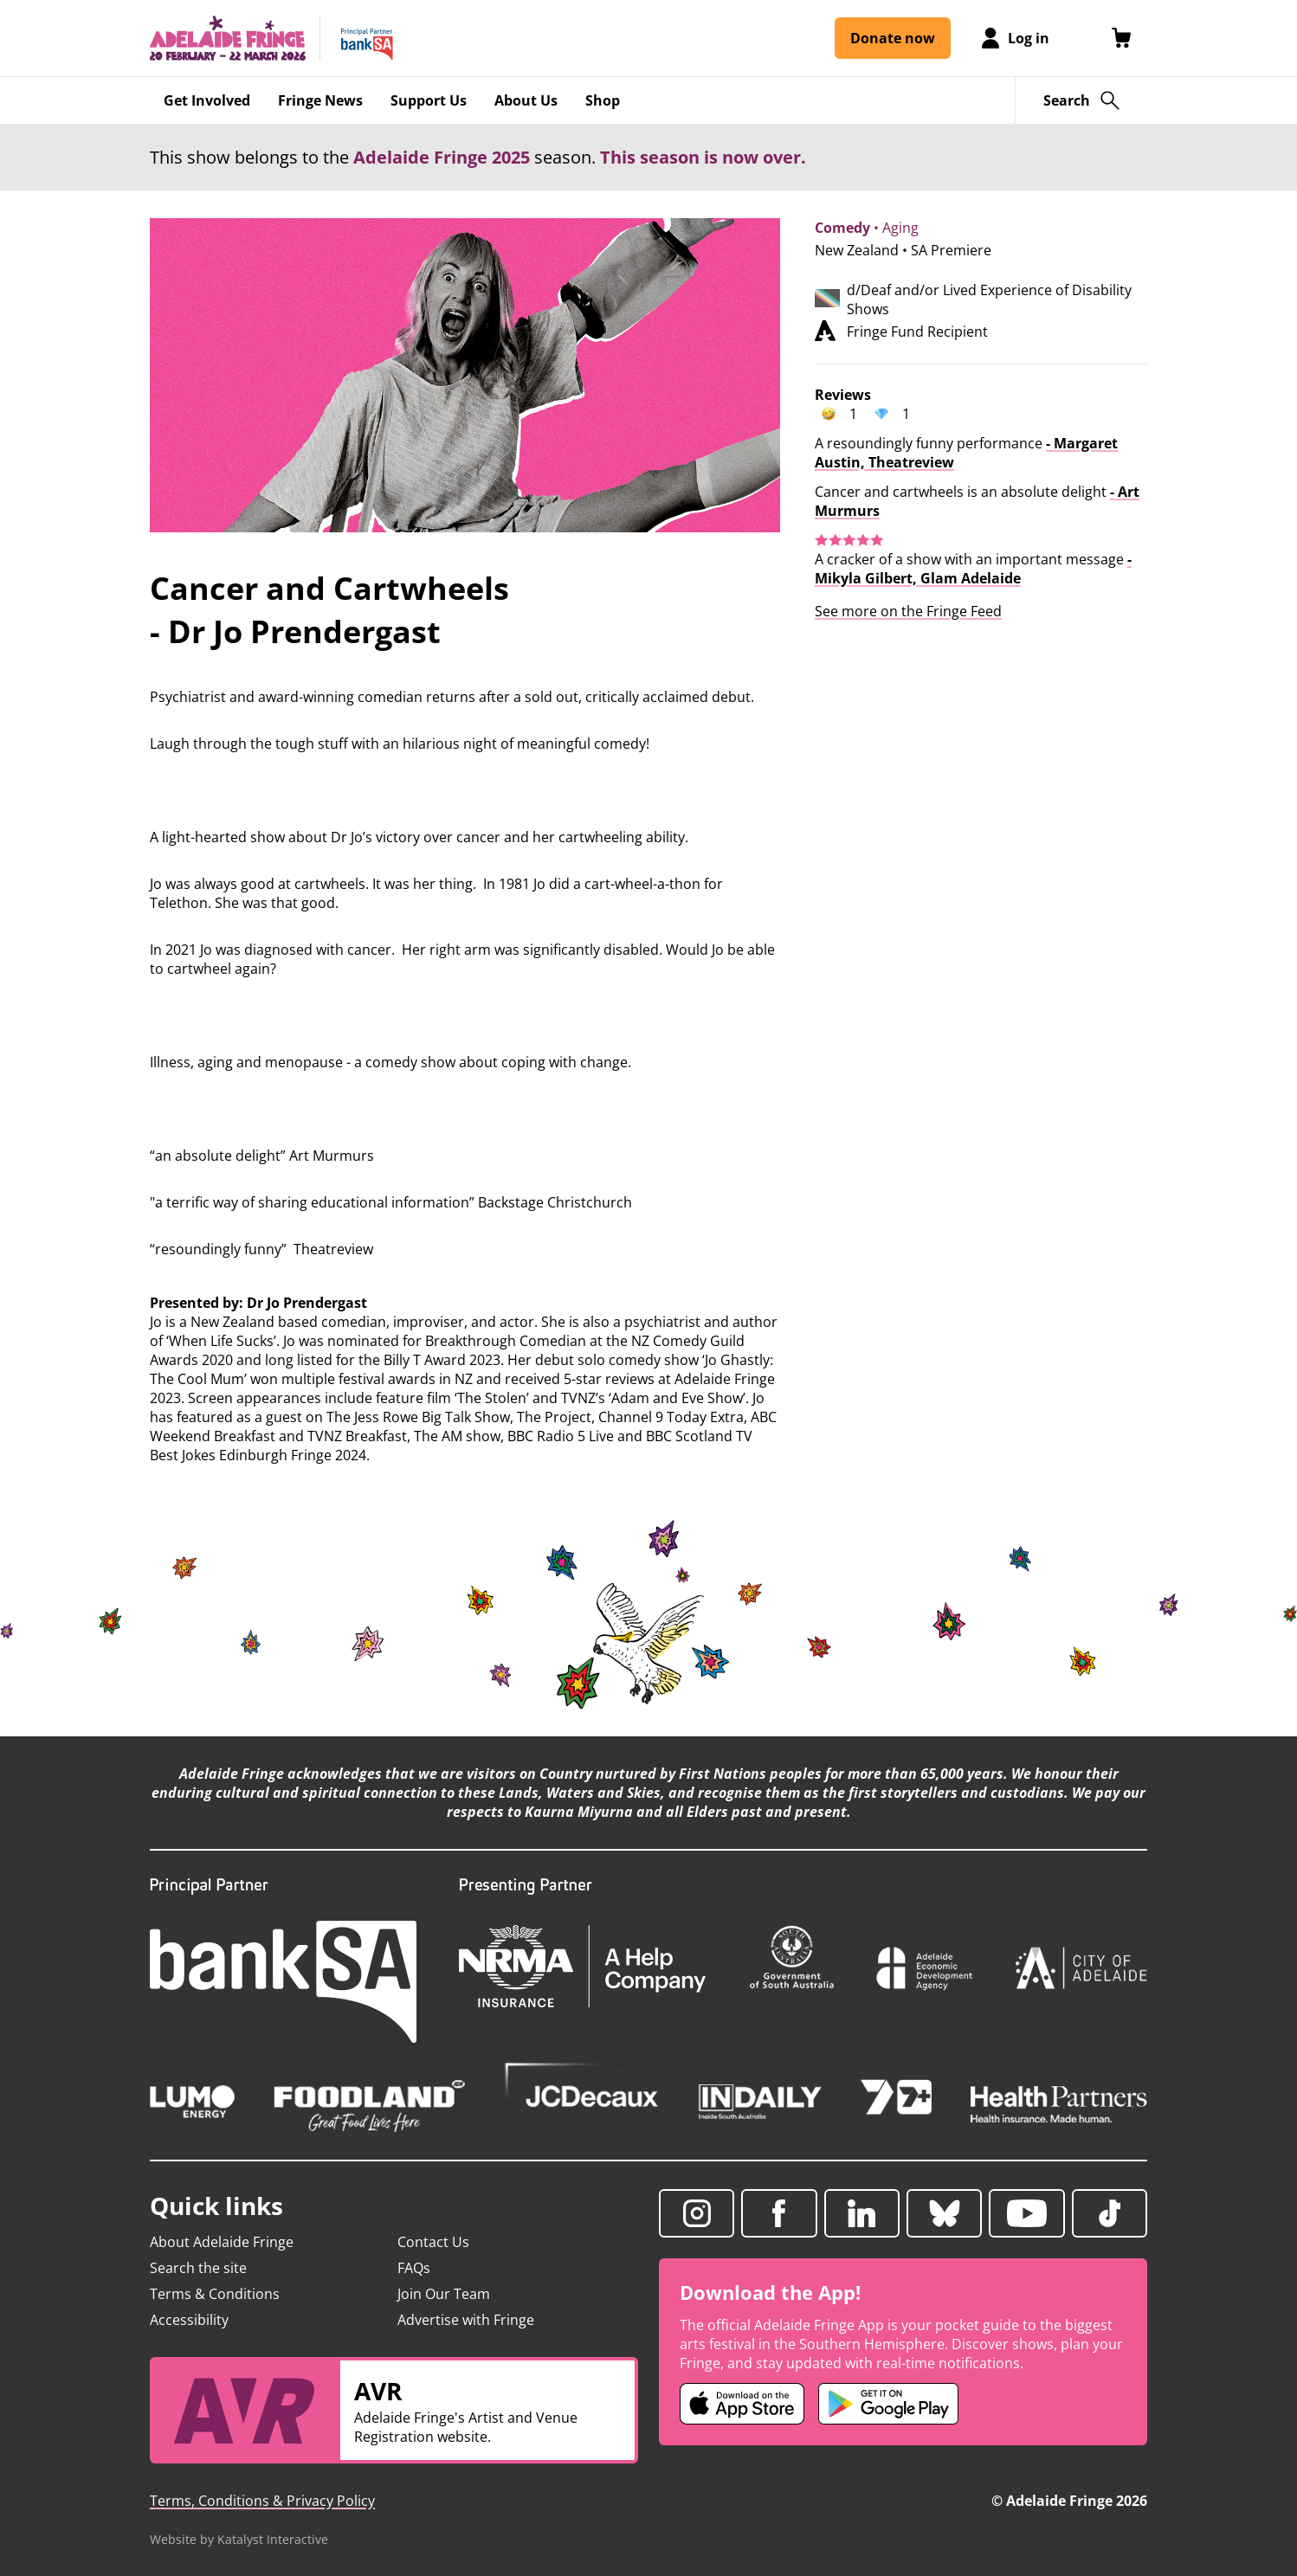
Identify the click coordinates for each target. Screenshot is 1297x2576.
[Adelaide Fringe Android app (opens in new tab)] (888, 2404)
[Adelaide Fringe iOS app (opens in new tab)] (742, 2404)
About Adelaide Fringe (222, 2241)
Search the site (198, 2267)
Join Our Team (443, 2293)
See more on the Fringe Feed (908, 611)
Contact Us (433, 2241)
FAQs (413, 2267)
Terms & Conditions (215, 2293)
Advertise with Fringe (465, 2319)
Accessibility (189, 2319)
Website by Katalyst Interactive (239, 2539)
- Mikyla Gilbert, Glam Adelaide (973, 569)
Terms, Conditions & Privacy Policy (262, 2500)
